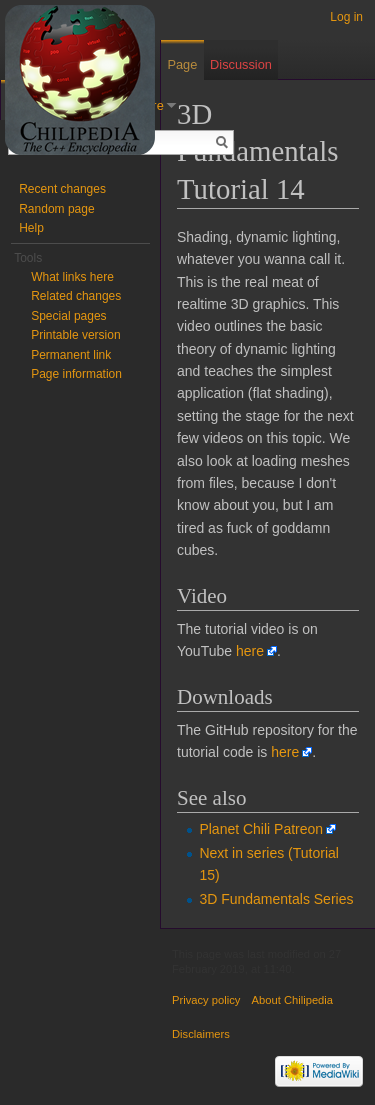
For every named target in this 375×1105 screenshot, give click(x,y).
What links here (72, 277)
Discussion (241, 64)
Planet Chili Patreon (261, 829)
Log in (346, 17)
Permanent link (71, 355)
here (250, 651)
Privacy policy (206, 1000)
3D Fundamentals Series (276, 899)
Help (31, 228)
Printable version (75, 335)
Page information (76, 374)
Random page (56, 209)
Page (182, 64)
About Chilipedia (292, 1000)
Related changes (76, 296)
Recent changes (62, 189)
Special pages (68, 316)
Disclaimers (201, 1034)
